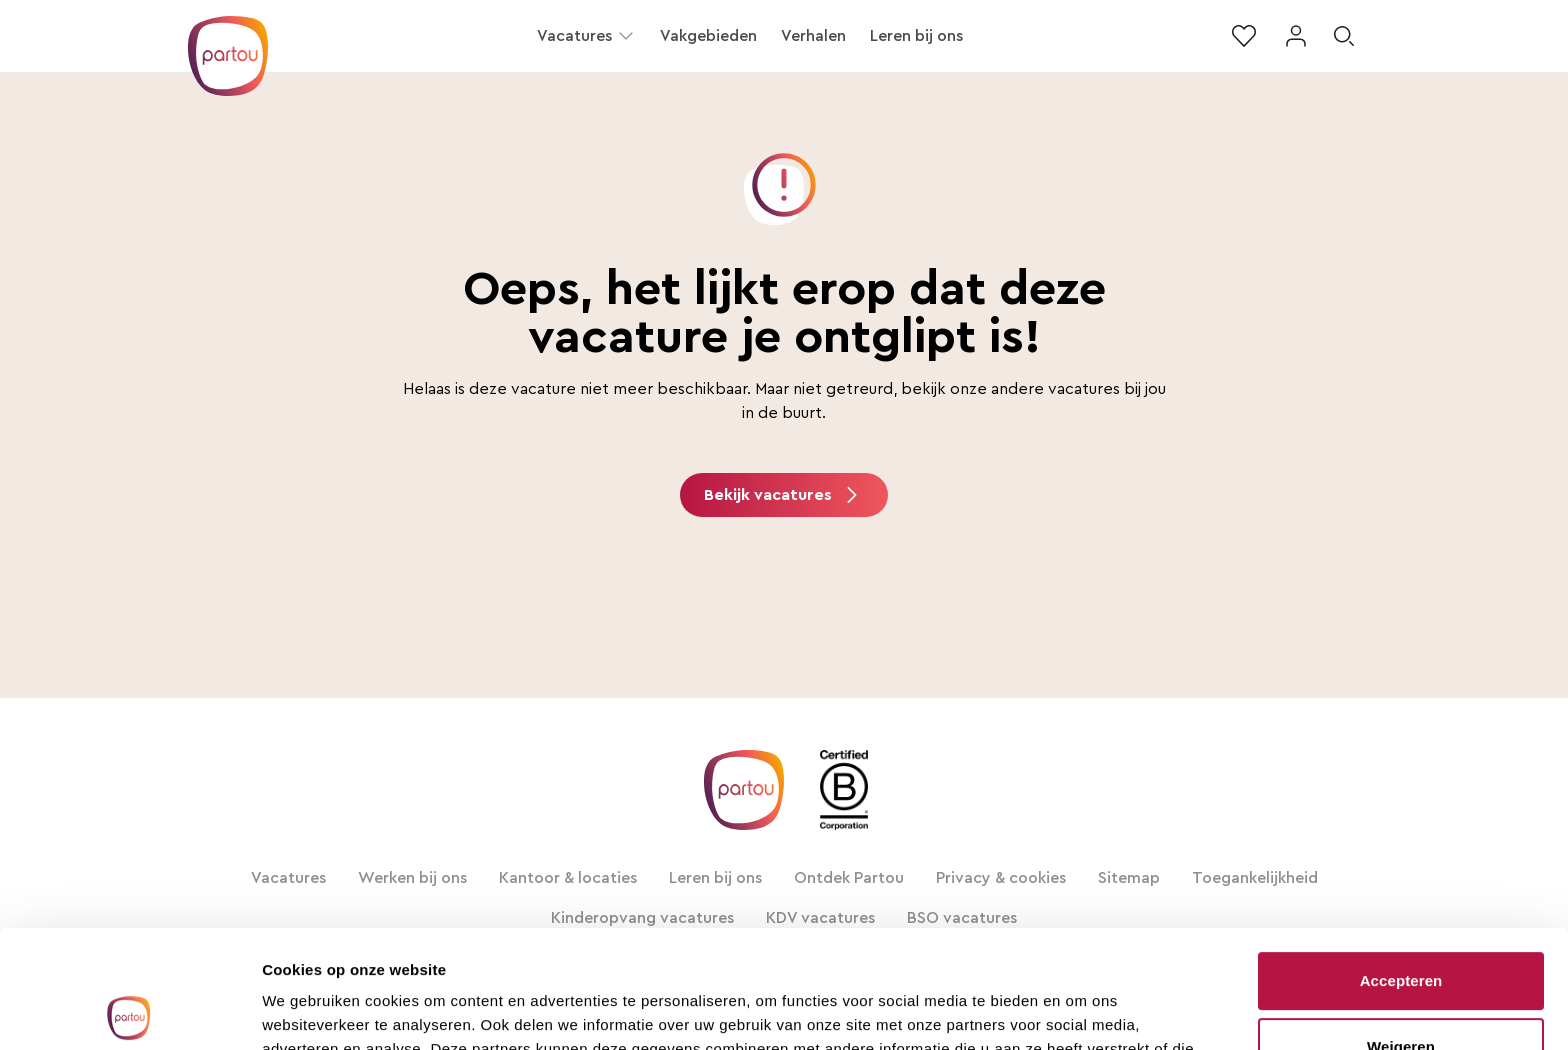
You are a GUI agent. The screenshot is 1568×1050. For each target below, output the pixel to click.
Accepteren (1401, 863)
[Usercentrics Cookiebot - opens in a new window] (129, 1011)
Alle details (302, 1010)
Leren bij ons (916, 36)
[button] (626, 36)
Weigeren (1401, 928)
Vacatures (574, 36)
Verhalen (813, 36)
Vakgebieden (708, 36)
